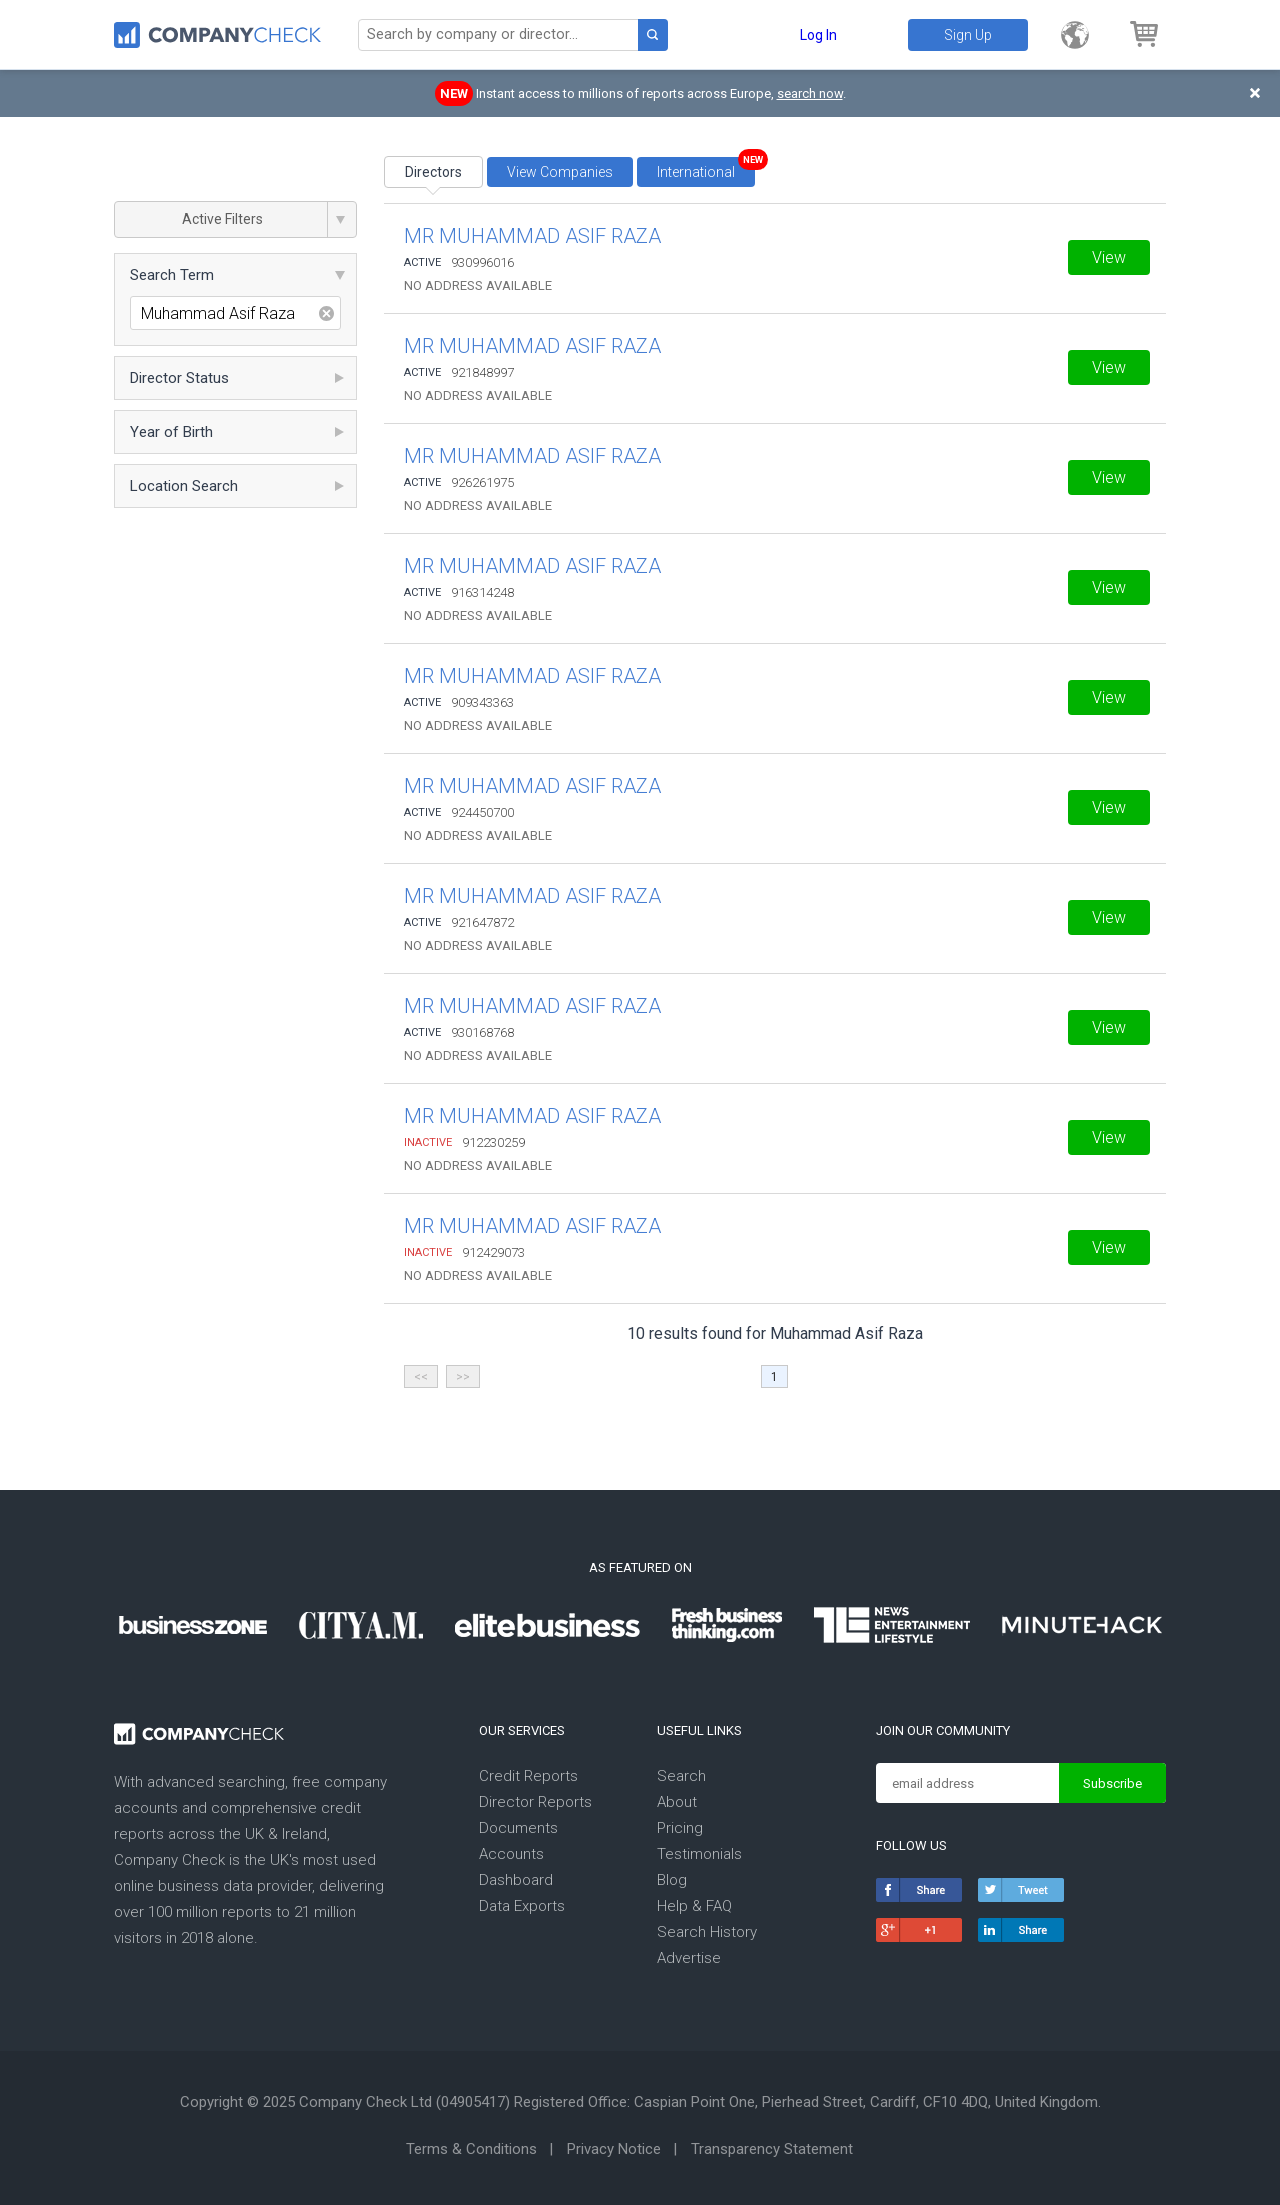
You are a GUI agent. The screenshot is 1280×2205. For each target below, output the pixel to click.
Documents (518, 1828)
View (1109, 257)
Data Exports (522, 1906)
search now (810, 93)
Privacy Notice (614, 2149)
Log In (818, 35)
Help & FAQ (694, 1906)
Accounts (511, 1854)
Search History (707, 1932)
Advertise (689, 1958)
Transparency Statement (772, 2149)
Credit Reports (528, 1776)
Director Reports (535, 1802)
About (677, 1802)
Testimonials (699, 1854)
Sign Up (968, 35)
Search (681, 1776)
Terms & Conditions (471, 2149)
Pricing (680, 1828)
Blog (672, 1880)
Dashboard (516, 1880)
